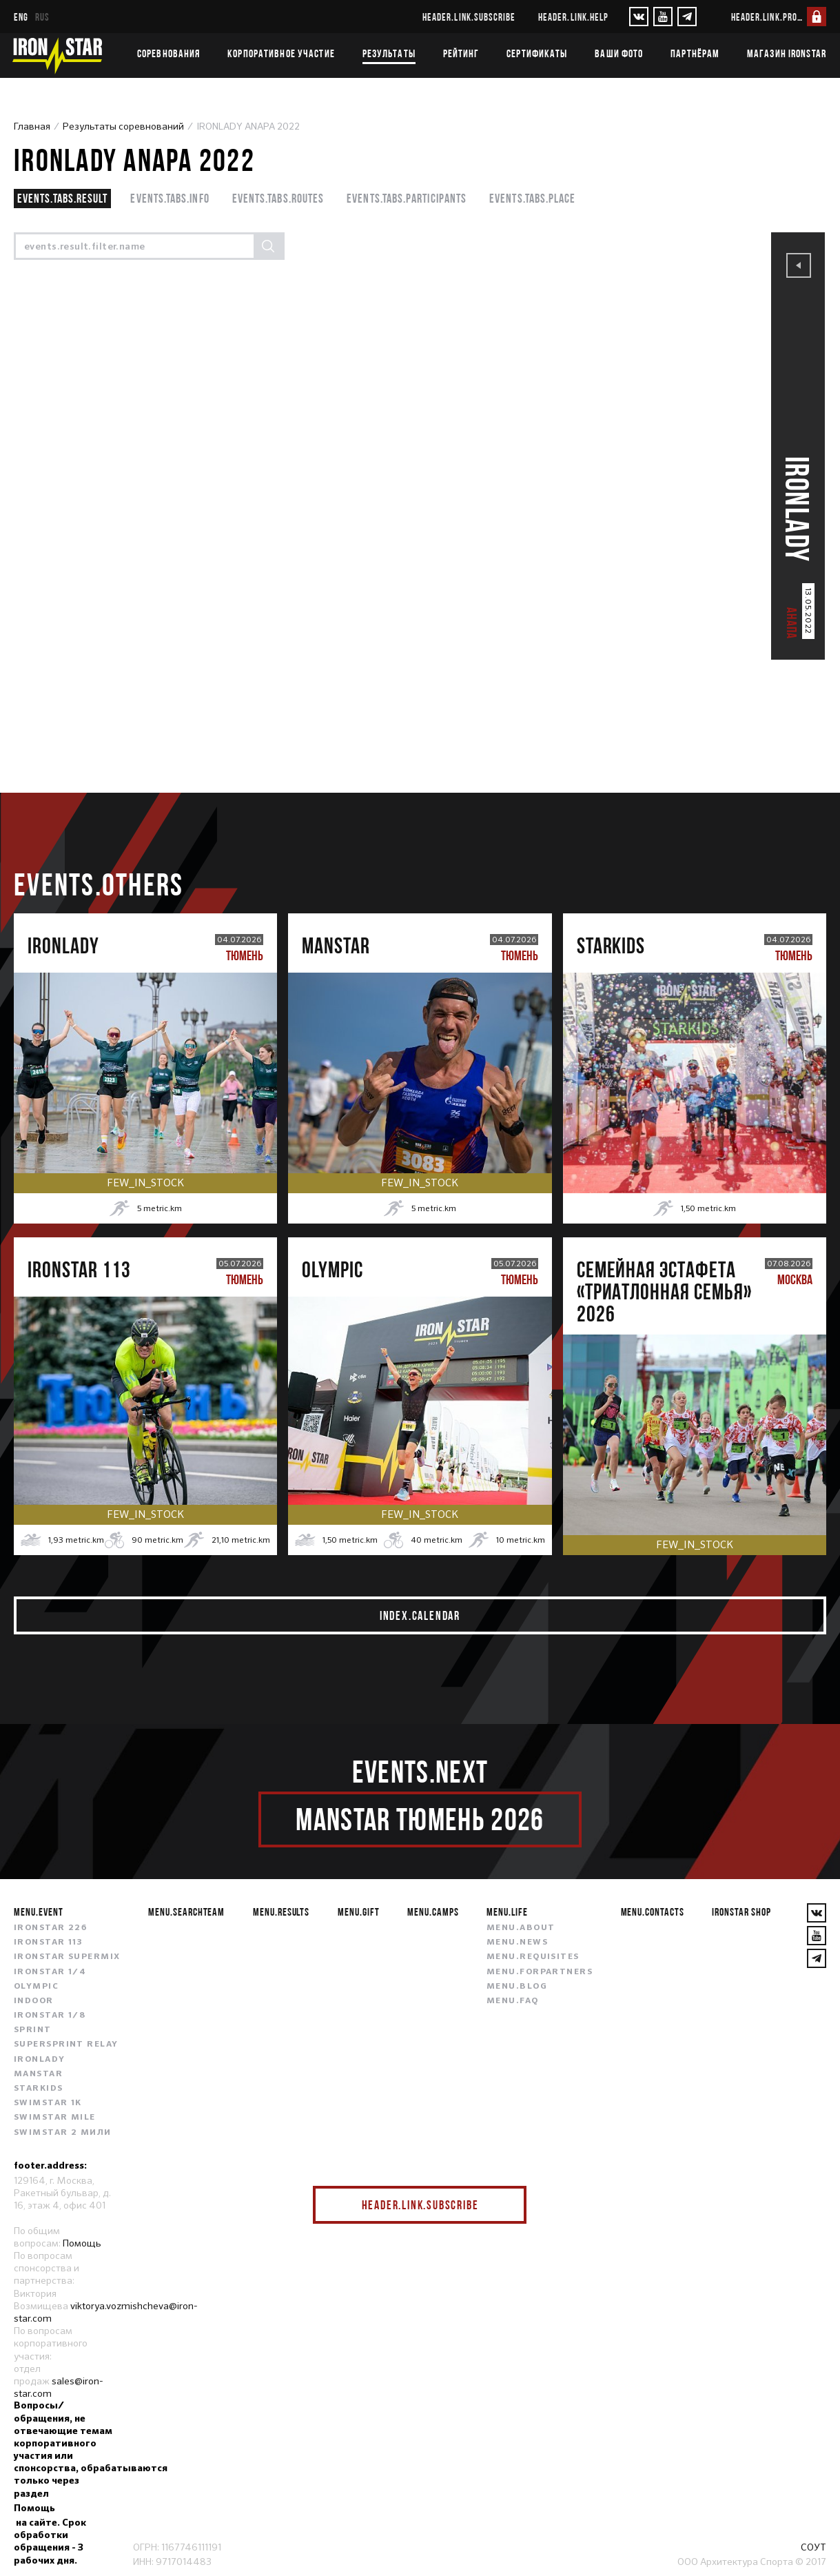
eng (21, 17)
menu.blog (516, 1986)
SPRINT (33, 2030)
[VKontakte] (638, 16)
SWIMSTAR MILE (55, 2117)
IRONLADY (39, 2060)
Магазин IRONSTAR (786, 53)
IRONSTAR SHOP (741, 1911)
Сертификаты (536, 53)
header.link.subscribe (468, 17)
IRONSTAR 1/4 (50, 1972)
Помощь (82, 2243)
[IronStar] (57, 55)
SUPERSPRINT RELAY (66, 2044)
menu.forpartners (539, 1972)
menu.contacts (652, 1911)
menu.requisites (533, 1957)
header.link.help (573, 17)
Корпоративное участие (281, 53)
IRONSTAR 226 (50, 1928)
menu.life (507, 1911)
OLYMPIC (36, 1986)
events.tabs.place (532, 198)
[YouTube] (663, 16)
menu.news (517, 1942)
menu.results (281, 1911)
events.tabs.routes (278, 198)
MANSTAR (38, 2074)
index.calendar (420, 1615)
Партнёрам (694, 53)
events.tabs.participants (407, 198)
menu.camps (433, 1911)
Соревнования (168, 53)
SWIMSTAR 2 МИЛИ (63, 2133)
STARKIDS (38, 2089)
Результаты (389, 53)
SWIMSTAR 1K (48, 2103)
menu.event (38, 1911)
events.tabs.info (169, 198)
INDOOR (34, 2001)
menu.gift (359, 1911)
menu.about (520, 1928)
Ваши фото (619, 53)
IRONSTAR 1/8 (49, 2015)
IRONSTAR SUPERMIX (67, 1957)
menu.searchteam (186, 1911)
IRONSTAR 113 (48, 1942)
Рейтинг (461, 53)
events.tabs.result (62, 198)
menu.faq (512, 2001)
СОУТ (813, 2547)
